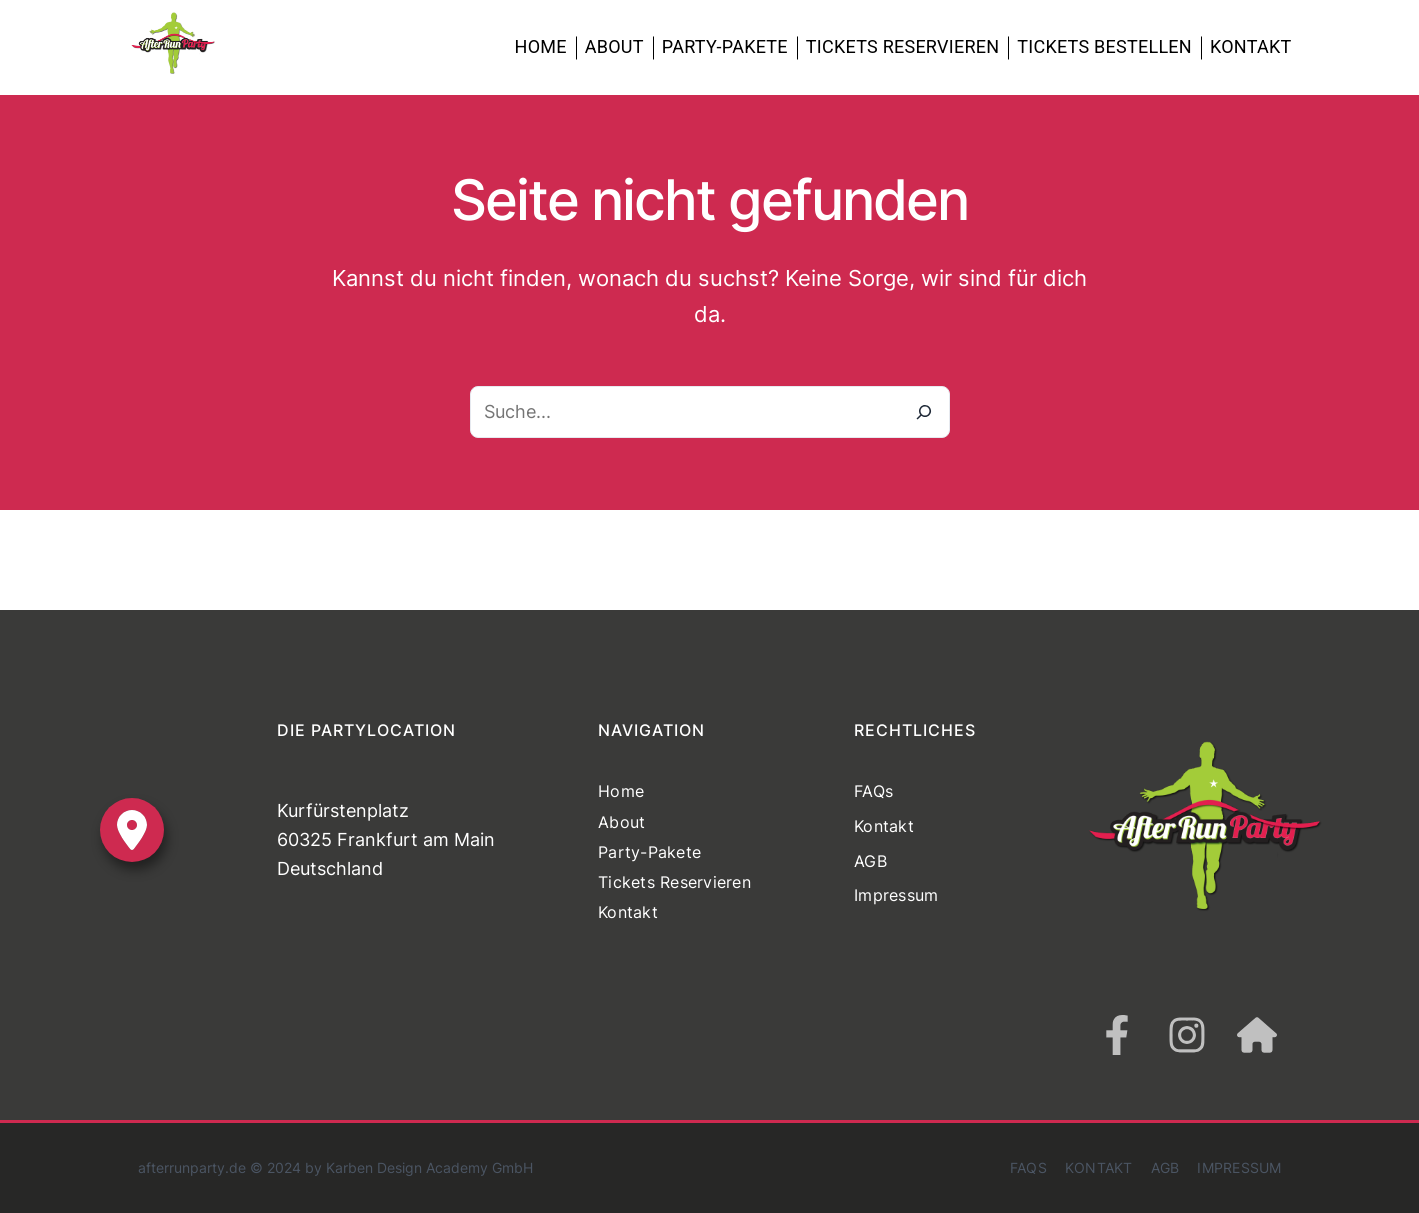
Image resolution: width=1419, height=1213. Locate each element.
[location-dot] (132, 830)
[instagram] (1187, 1035)
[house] (1257, 1035)
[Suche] (924, 412)
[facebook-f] (1117, 1035)
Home (541, 46)
